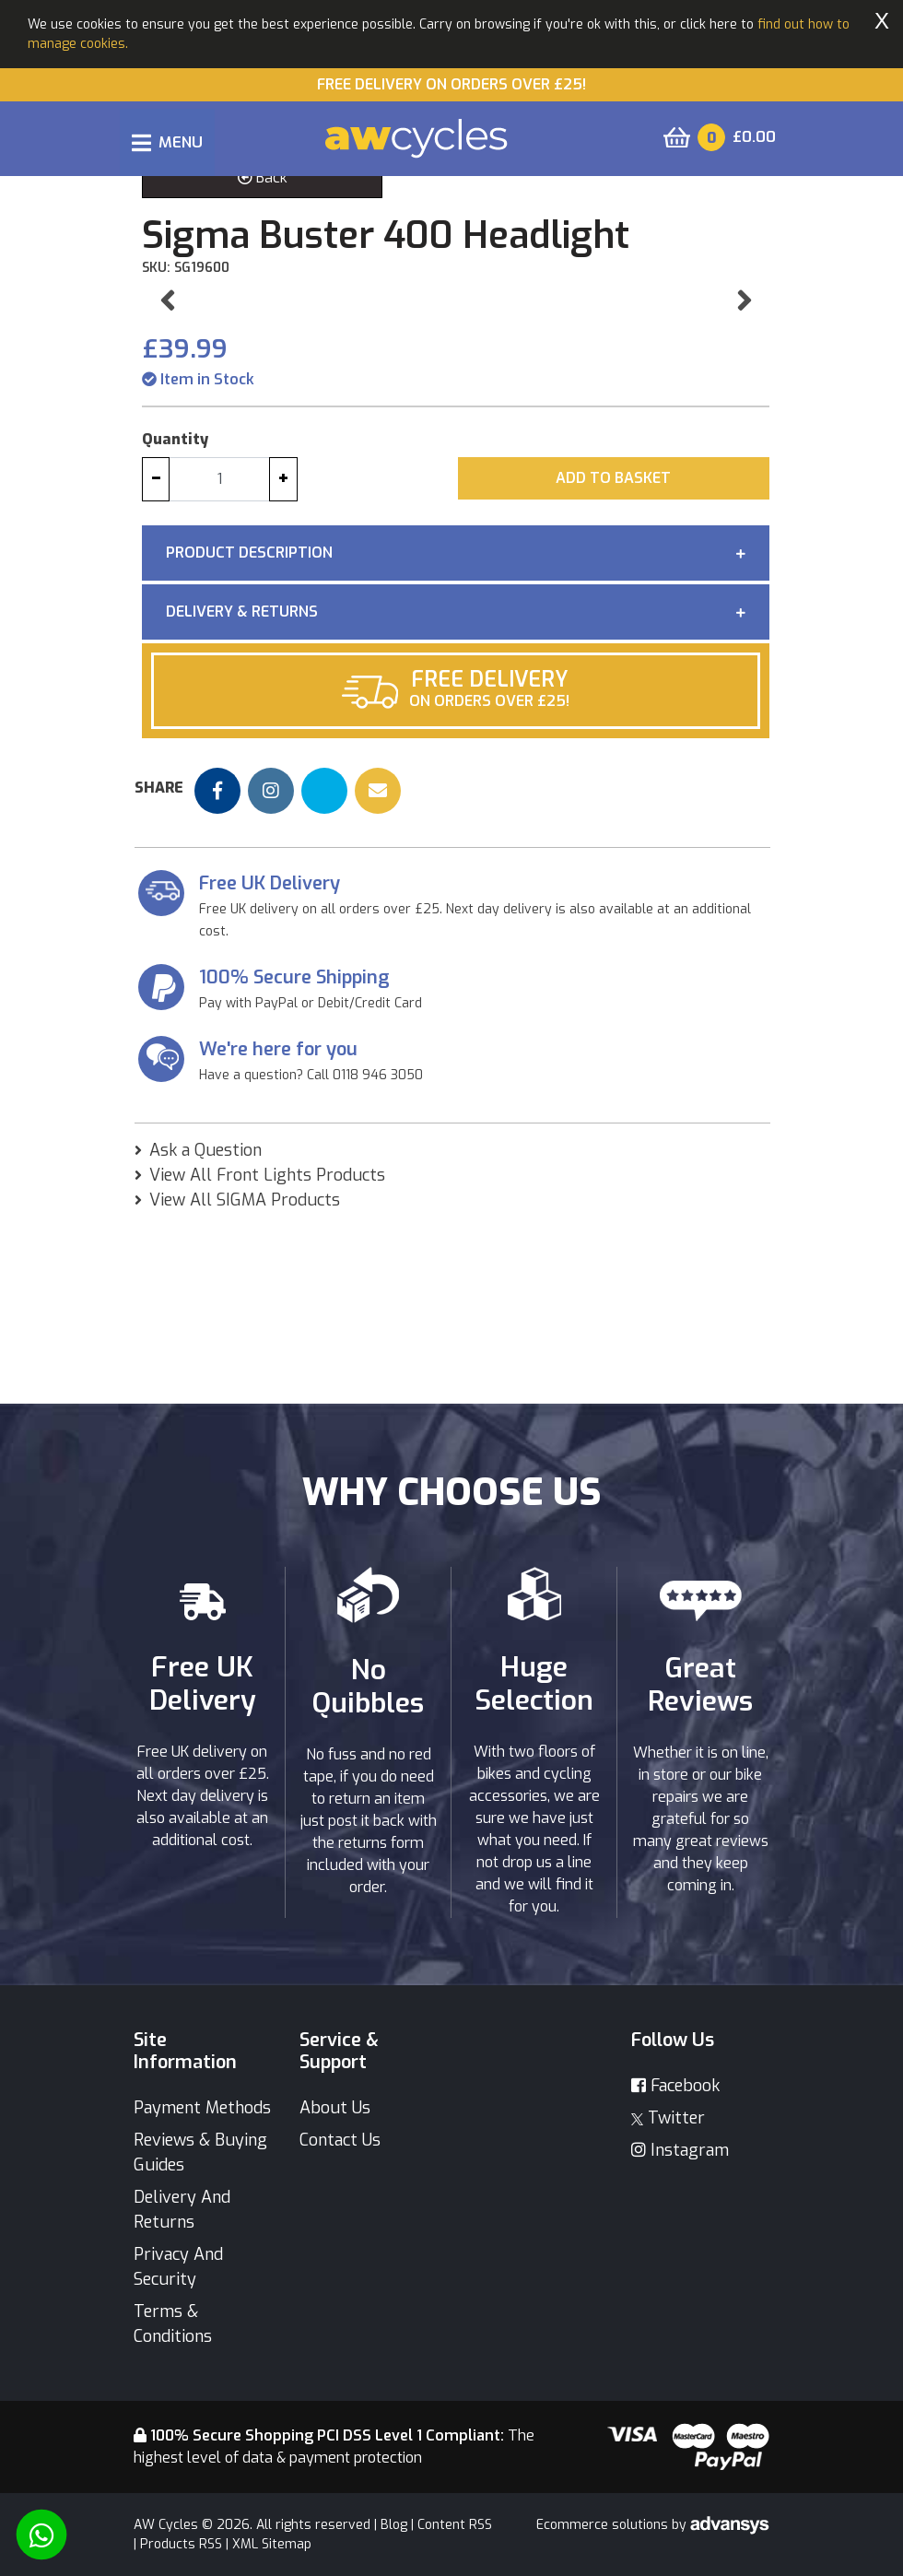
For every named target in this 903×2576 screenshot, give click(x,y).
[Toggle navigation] (167, 142)
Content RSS (454, 2525)
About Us (334, 2108)
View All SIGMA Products (244, 1376)
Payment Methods (202, 2108)
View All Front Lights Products (267, 1351)
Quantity (175, 615)
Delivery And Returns (182, 2209)
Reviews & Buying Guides (200, 2152)
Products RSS (181, 2544)
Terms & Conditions (173, 2323)
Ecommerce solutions (604, 2525)
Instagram (680, 2150)
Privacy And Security (178, 2266)
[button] (167, 388)
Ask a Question (205, 1326)
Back (262, 177)
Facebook (675, 2086)
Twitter (668, 2118)
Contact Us (340, 2140)
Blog (394, 2525)
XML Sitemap (271, 2544)
